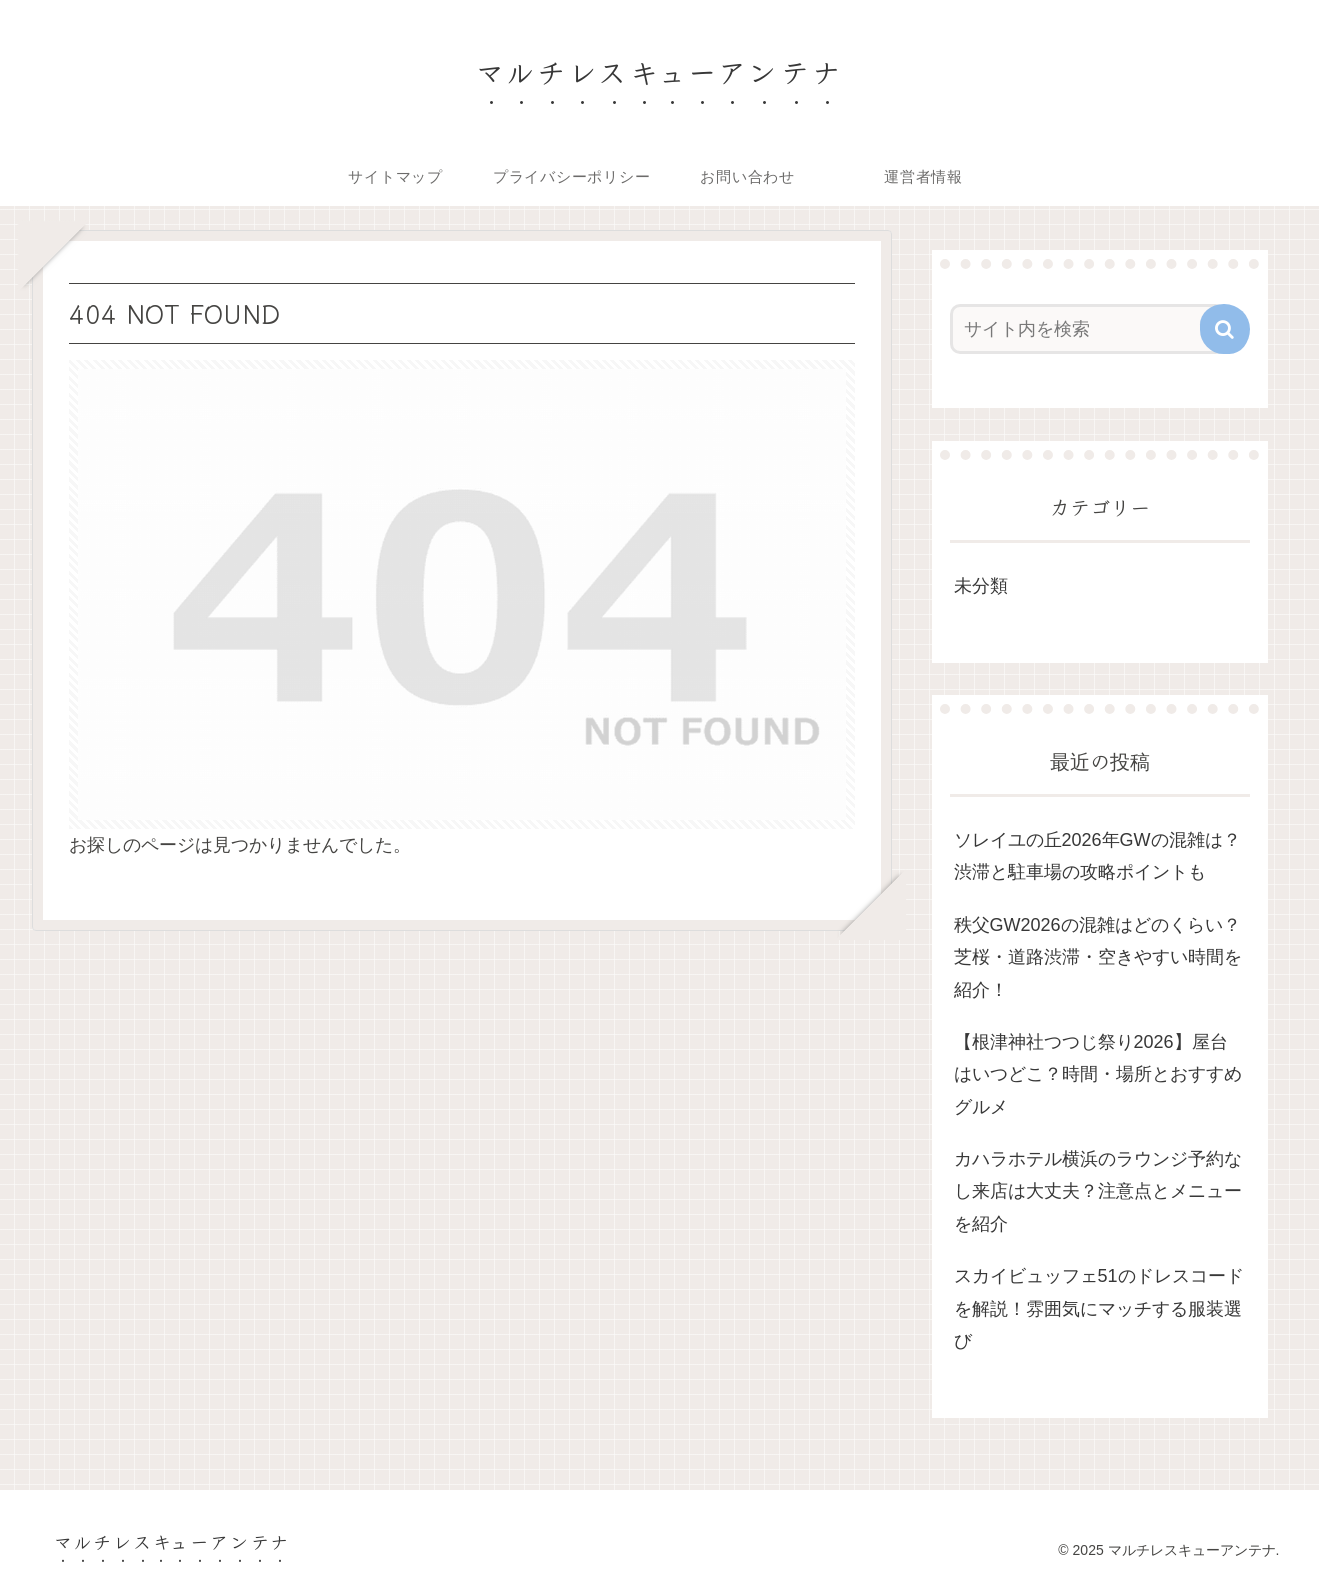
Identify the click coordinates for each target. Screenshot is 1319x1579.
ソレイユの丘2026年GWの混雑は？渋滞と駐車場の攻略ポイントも (1097, 856)
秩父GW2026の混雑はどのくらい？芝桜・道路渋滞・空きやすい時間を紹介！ (1098, 957)
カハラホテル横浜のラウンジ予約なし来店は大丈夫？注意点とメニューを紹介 (1098, 1191)
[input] (1088, 329)
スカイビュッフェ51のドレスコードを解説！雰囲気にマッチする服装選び (1099, 1308)
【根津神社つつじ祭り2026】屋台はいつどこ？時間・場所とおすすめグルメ (1098, 1074)
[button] (1225, 329)
